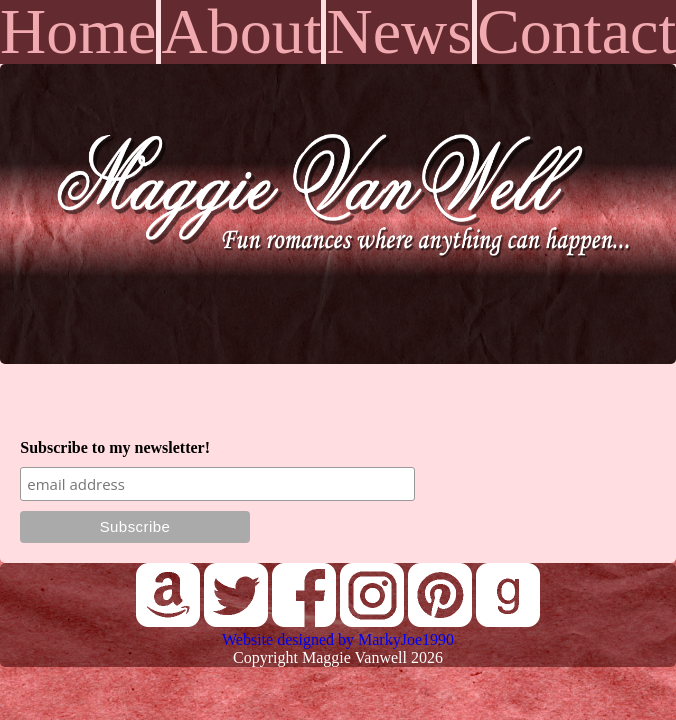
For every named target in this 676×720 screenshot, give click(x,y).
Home (78, 32)
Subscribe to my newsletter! (115, 447)
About (241, 32)
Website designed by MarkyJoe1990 (338, 639)
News (399, 32)
